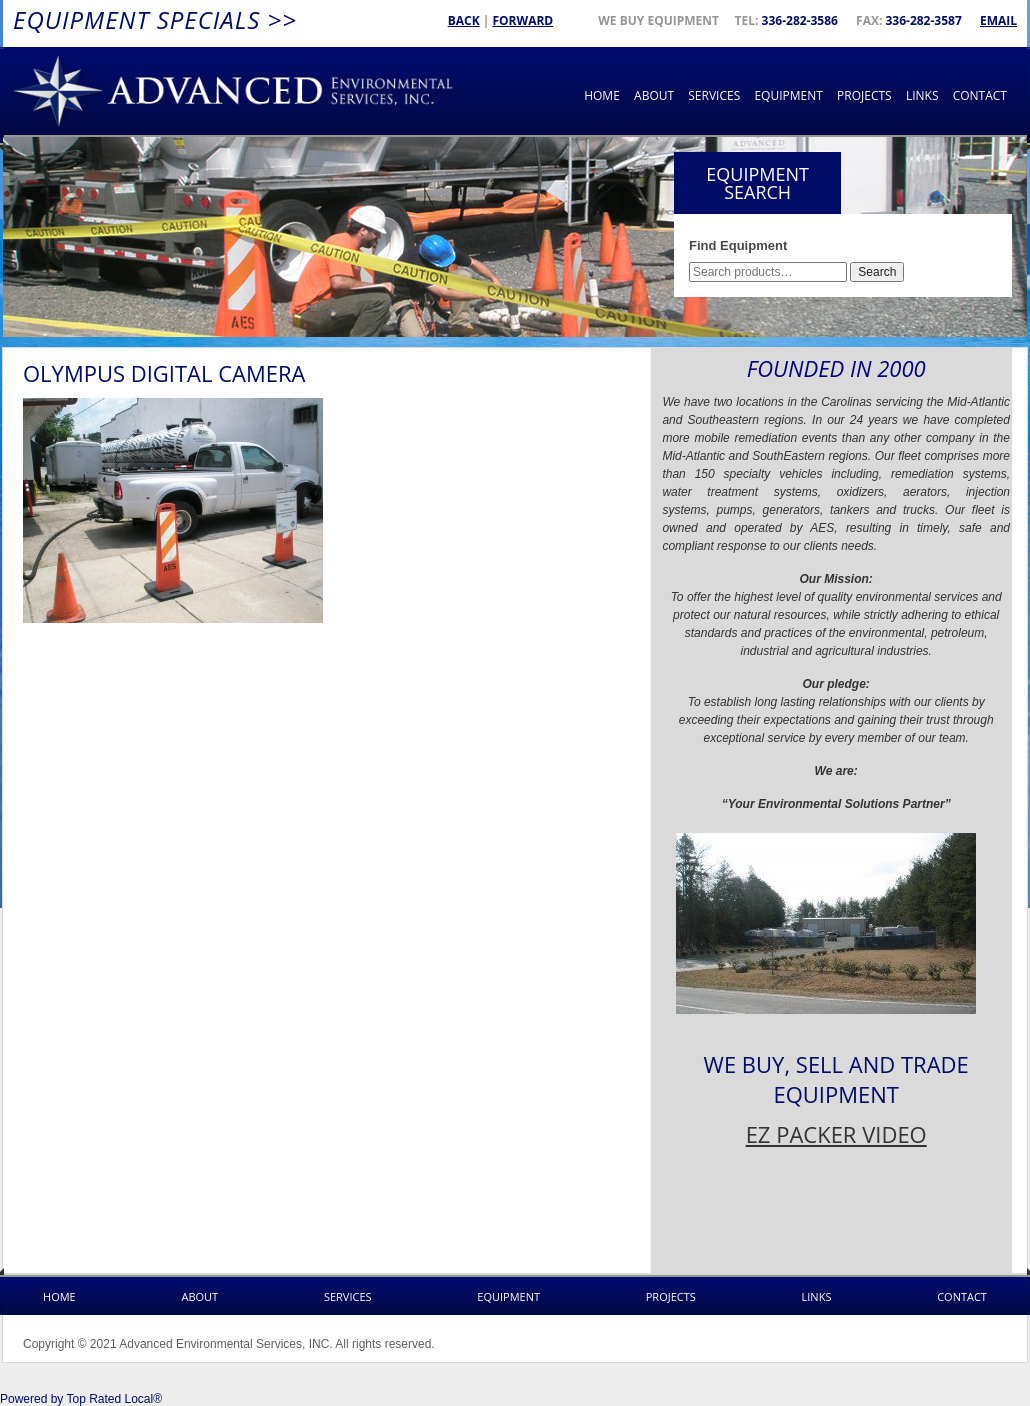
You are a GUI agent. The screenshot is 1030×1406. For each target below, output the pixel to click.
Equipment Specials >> (155, 19)
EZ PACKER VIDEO (836, 1134)
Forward (522, 20)
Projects (864, 95)
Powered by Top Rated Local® (81, 1399)
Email (998, 20)
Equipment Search (757, 183)
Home (602, 95)
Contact (980, 95)
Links (922, 95)
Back (464, 20)
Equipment (788, 95)
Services (714, 95)
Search (877, 272)
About (654, 95)
